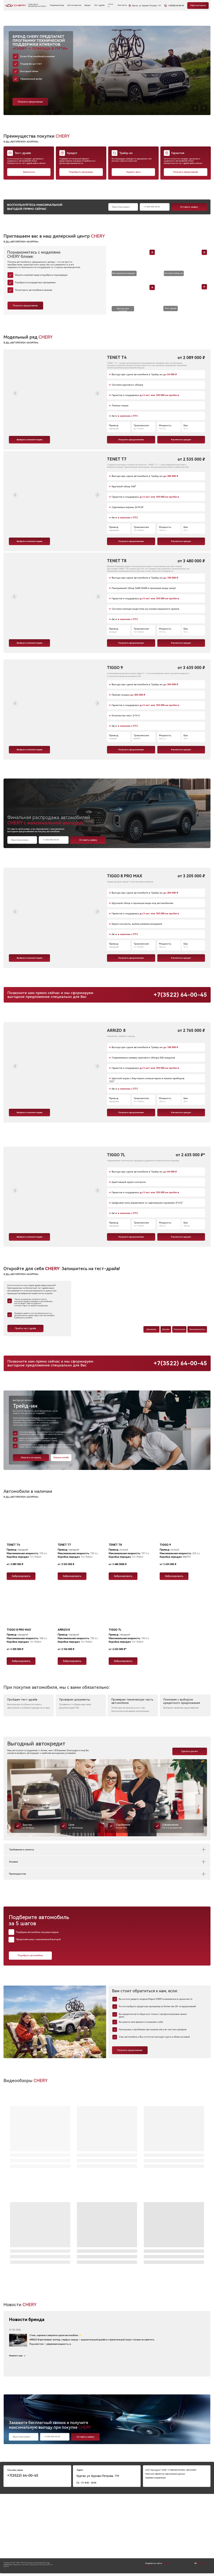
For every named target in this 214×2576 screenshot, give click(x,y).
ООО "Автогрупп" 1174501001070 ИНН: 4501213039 (170, 2470)
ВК (201, 2563)
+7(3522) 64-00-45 (176, 6)
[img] (16, 5)
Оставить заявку (189, 207)
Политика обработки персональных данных (165, 2474)
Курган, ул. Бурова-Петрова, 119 (146, 6)
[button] (198, 5)
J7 (129, 596)
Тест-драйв (171, 308)
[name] (123, 207)
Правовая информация (155, 2478)
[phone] (155, 207)
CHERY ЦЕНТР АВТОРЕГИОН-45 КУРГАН (37, 5)
